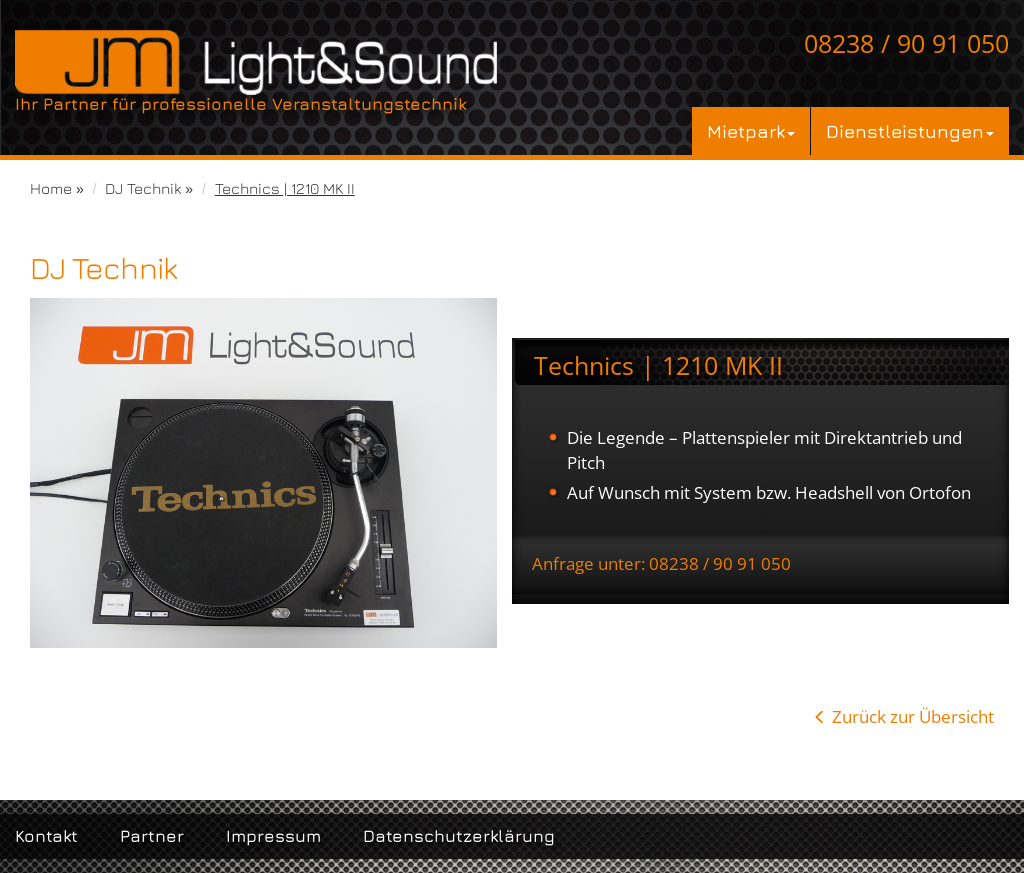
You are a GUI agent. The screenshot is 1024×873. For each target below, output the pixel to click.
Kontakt (46, 836)
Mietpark (751, 131)
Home (51, 188)
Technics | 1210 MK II (285, 188)
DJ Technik (143, 188)
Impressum (273, 836)
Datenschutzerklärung (459, 836)
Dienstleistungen (910, 131)
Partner (152, 836)
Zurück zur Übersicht (913, 716)
